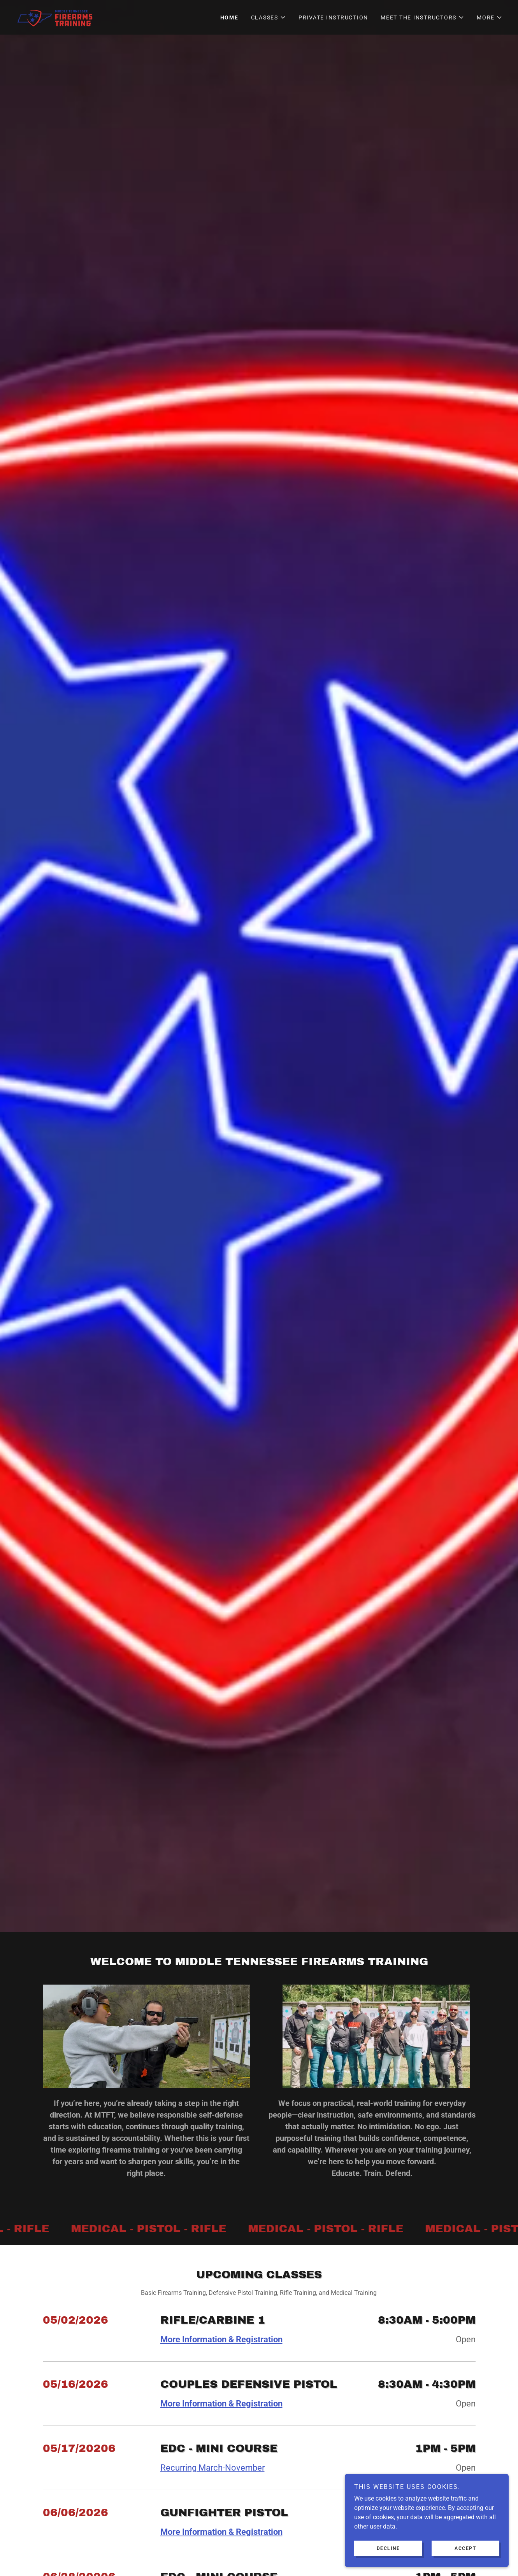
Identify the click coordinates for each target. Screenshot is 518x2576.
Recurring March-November (212, 2468)
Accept (467, 2548)
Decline (394, 2548)
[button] (268, 17)
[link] (56, 17)
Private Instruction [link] (333, 17)
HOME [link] (229, 17)
